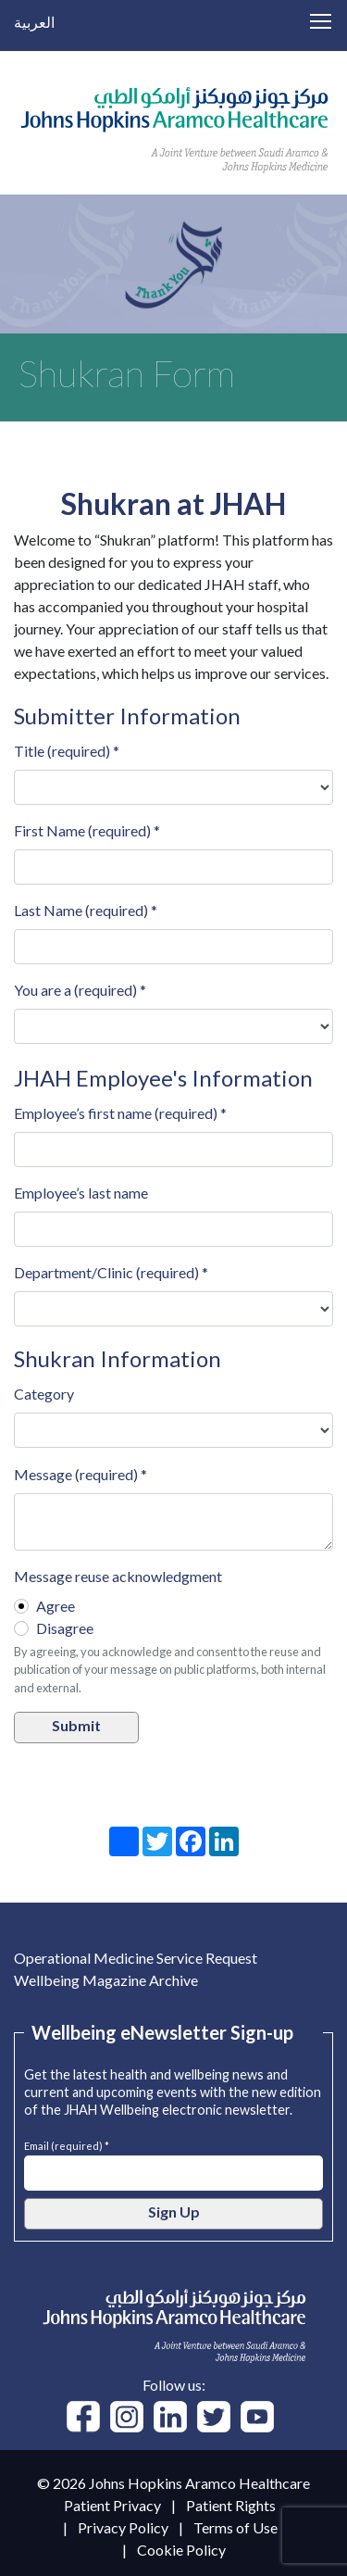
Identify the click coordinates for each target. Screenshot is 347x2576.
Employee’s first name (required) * (120, 1113)
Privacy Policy (123, 2527)
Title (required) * (66, 751)
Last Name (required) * (85, 910)
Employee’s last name (81, 1192)
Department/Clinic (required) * (111, 1272)
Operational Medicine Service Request (135, 1958)
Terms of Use (235, 2527)
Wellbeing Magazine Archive (106, 1980)
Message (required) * (80, 1474)
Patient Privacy (112, 2505)
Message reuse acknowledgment (118, 1576)
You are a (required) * (80, 990)
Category (44, 1393)
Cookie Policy (181, 2549)
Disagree (64, 1628)
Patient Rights (231, 2505)
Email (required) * (66, 2144)
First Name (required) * (87, 830)
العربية (34, 22)
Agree (55, 1606)
